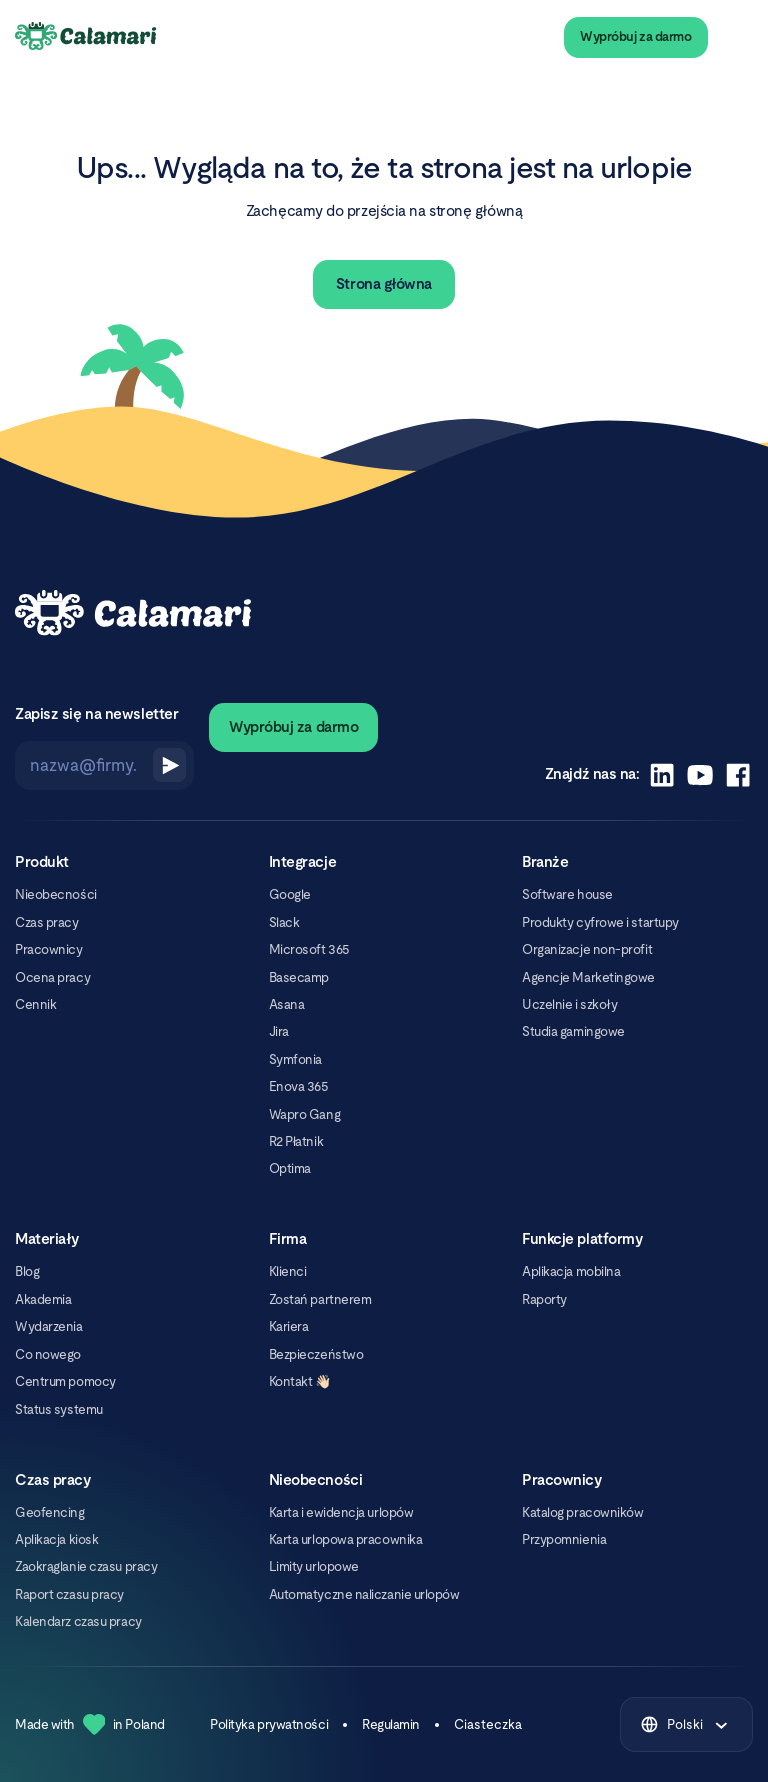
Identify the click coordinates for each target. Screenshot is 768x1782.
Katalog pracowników (582, 1512)
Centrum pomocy (65, 1381)
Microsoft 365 (309, 949)
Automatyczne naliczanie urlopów (364, 1594)
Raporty (544, 1299)
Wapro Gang (304, 1114)
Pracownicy (48, 949)
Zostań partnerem (320, 1299)
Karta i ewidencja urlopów (341, 1512)
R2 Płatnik (296, 1141)
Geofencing (49, 1512)
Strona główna (384, 283)
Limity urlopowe (314, 1566)
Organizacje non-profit (587, 949)
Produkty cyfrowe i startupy (600, 922)
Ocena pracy (52, 977)
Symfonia (295, 1059)
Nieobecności (56, 894)
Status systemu (59, 1409)
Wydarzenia (48, 1326)
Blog (27, 1271)
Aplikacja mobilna (571, 1271)
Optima (290, 1168)
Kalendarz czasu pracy (78, 1621)
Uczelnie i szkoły (569, 1004)
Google (290, 894)
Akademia (43, 1299)
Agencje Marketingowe (588, 977)
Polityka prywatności (269, 1724)
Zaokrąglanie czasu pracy (86, 1566)
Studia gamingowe (573, 1031)
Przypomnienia (564, 1539)
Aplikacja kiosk (56, 1539)
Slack (284, 922)
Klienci (288, 1271)
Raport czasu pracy (69, 1594)
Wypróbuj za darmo (635, 36)
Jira (279, 1031)
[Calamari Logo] (86, 37)
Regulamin (391, 1724)
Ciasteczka (488, 1724)
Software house (567, 894)
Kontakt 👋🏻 (300, 1381)
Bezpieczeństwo (316, 1354)
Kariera (289, 1326)
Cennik (35, 1004)
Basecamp (299, 977)
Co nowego (48, 1354)
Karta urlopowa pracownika (346, 1539)
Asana (287, 1004)
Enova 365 (299, 1086)
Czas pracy (46, 922)
